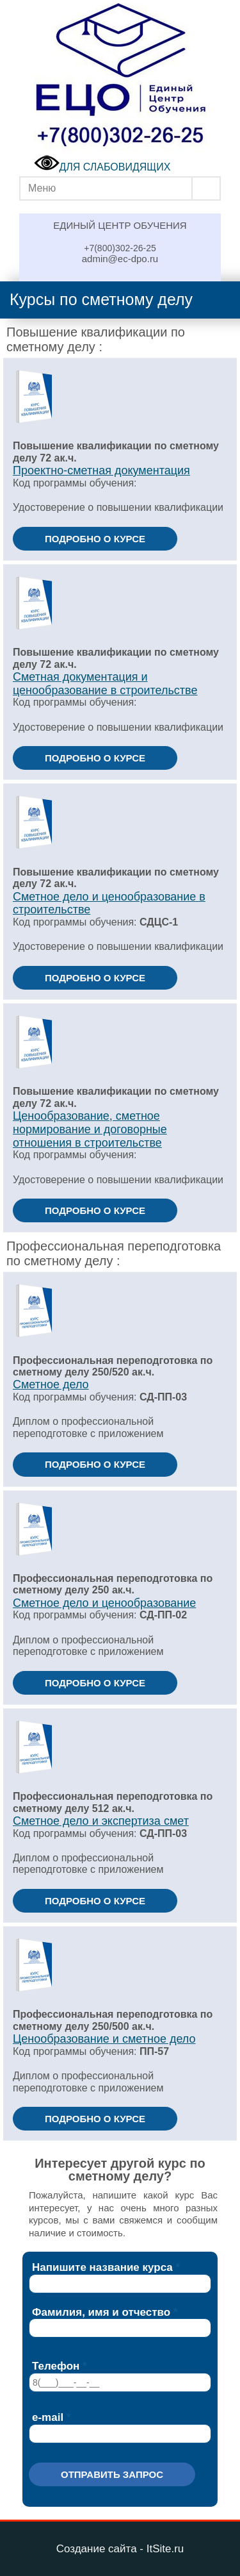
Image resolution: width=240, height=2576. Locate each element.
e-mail (47, 2417)
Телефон (55, 2366)
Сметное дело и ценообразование (104, 1603)
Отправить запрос (112, 2474)
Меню (42, 188)
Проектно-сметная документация (101, 470)
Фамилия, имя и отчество (101, 2312)
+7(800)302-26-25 (120, 248)
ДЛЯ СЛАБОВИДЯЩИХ (102, 167)
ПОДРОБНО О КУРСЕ (95, 538)
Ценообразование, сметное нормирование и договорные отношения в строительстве (90, 1129)
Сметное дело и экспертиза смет (101, 1821)
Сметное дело (51, 1384)
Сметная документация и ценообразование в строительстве (105, 683)
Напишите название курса (102, 2267)
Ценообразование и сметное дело (104, 2038)
